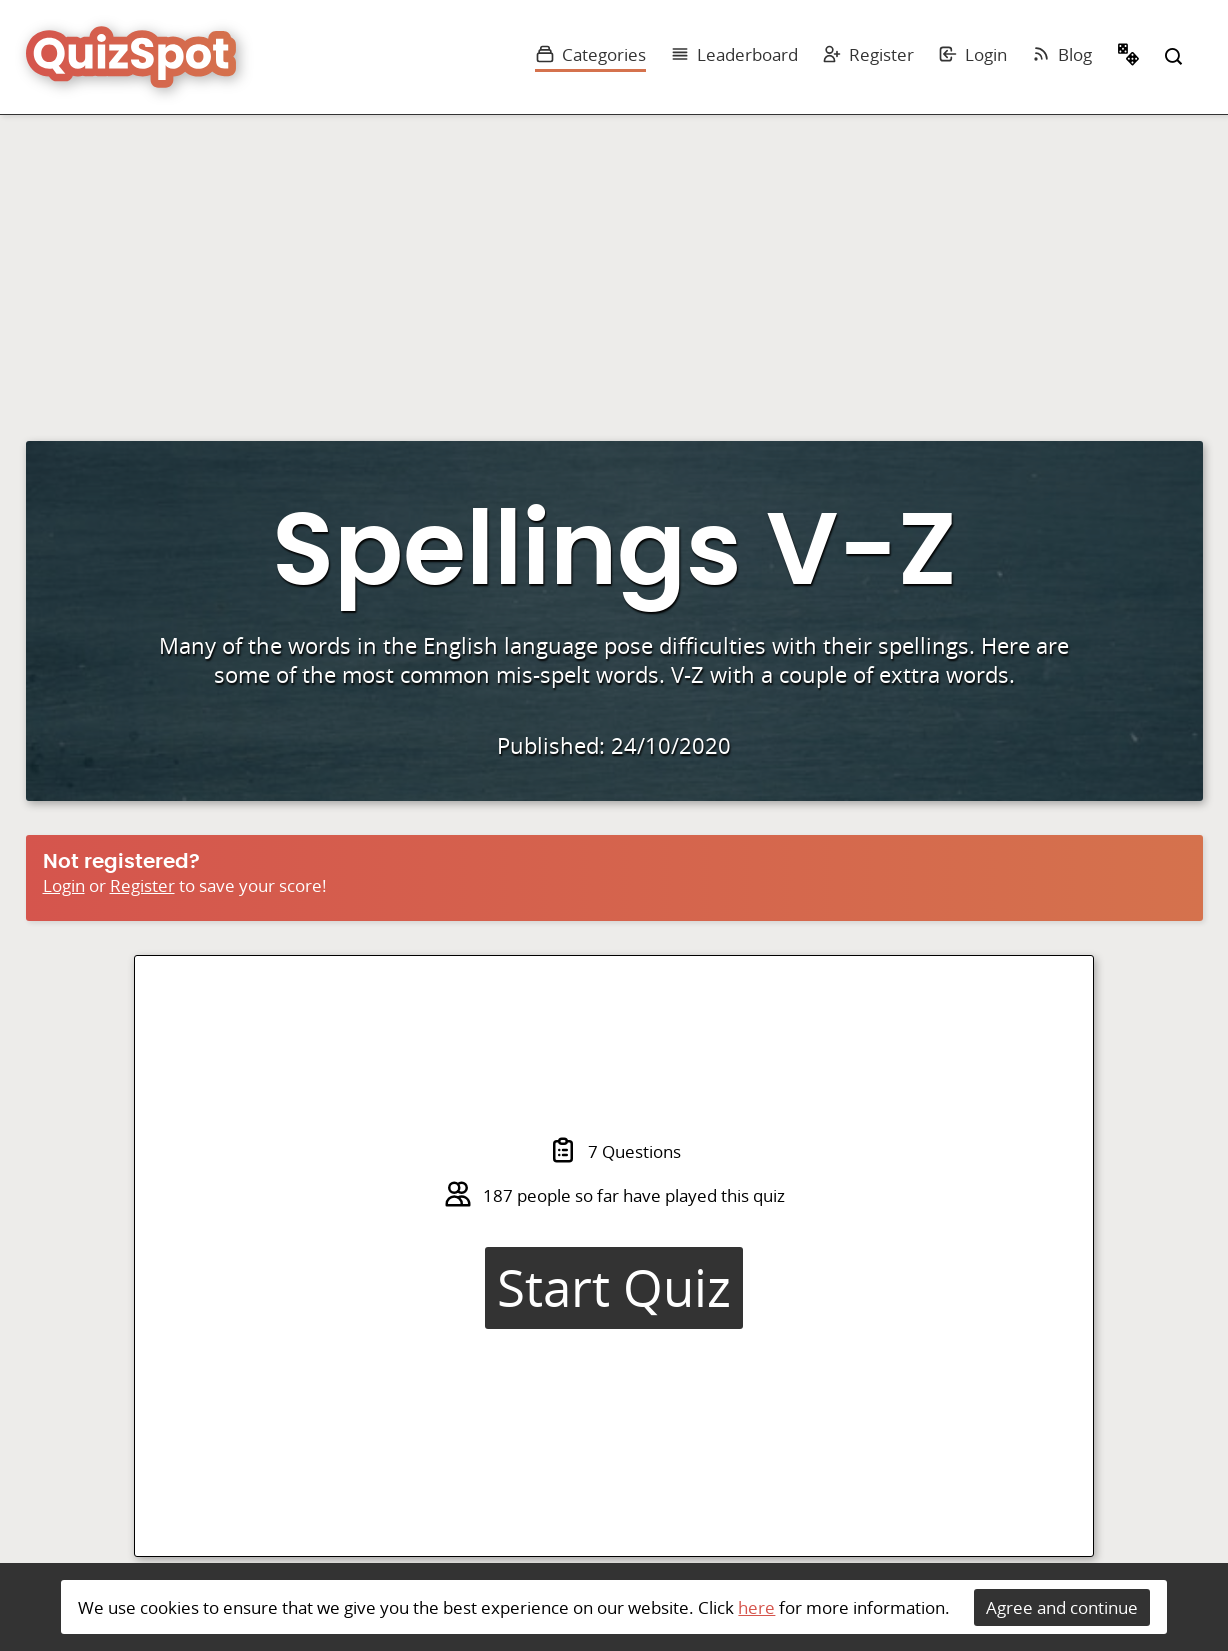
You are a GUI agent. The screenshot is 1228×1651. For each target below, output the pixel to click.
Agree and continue (1062, 1607)
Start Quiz (614, 1288)
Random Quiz (1129, 57)
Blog (1061, 54)
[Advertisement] (614, 265)
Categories (590, 54)
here (756, 1607)
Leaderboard (734, 54)
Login (972, 54)
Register (868, 54)
